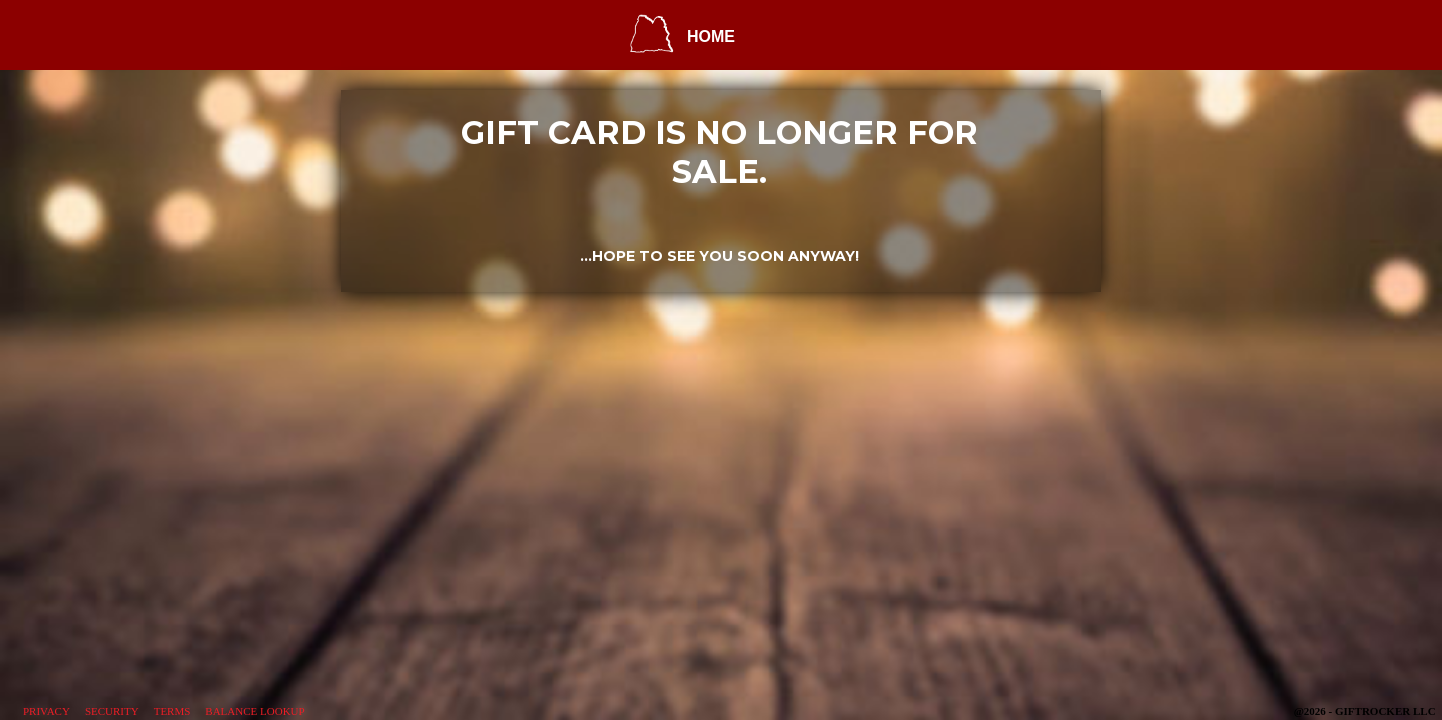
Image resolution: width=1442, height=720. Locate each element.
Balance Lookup (254, 711)
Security (112, 711)
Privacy (46, 711)
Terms (172, 711)
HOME (711, 36)
